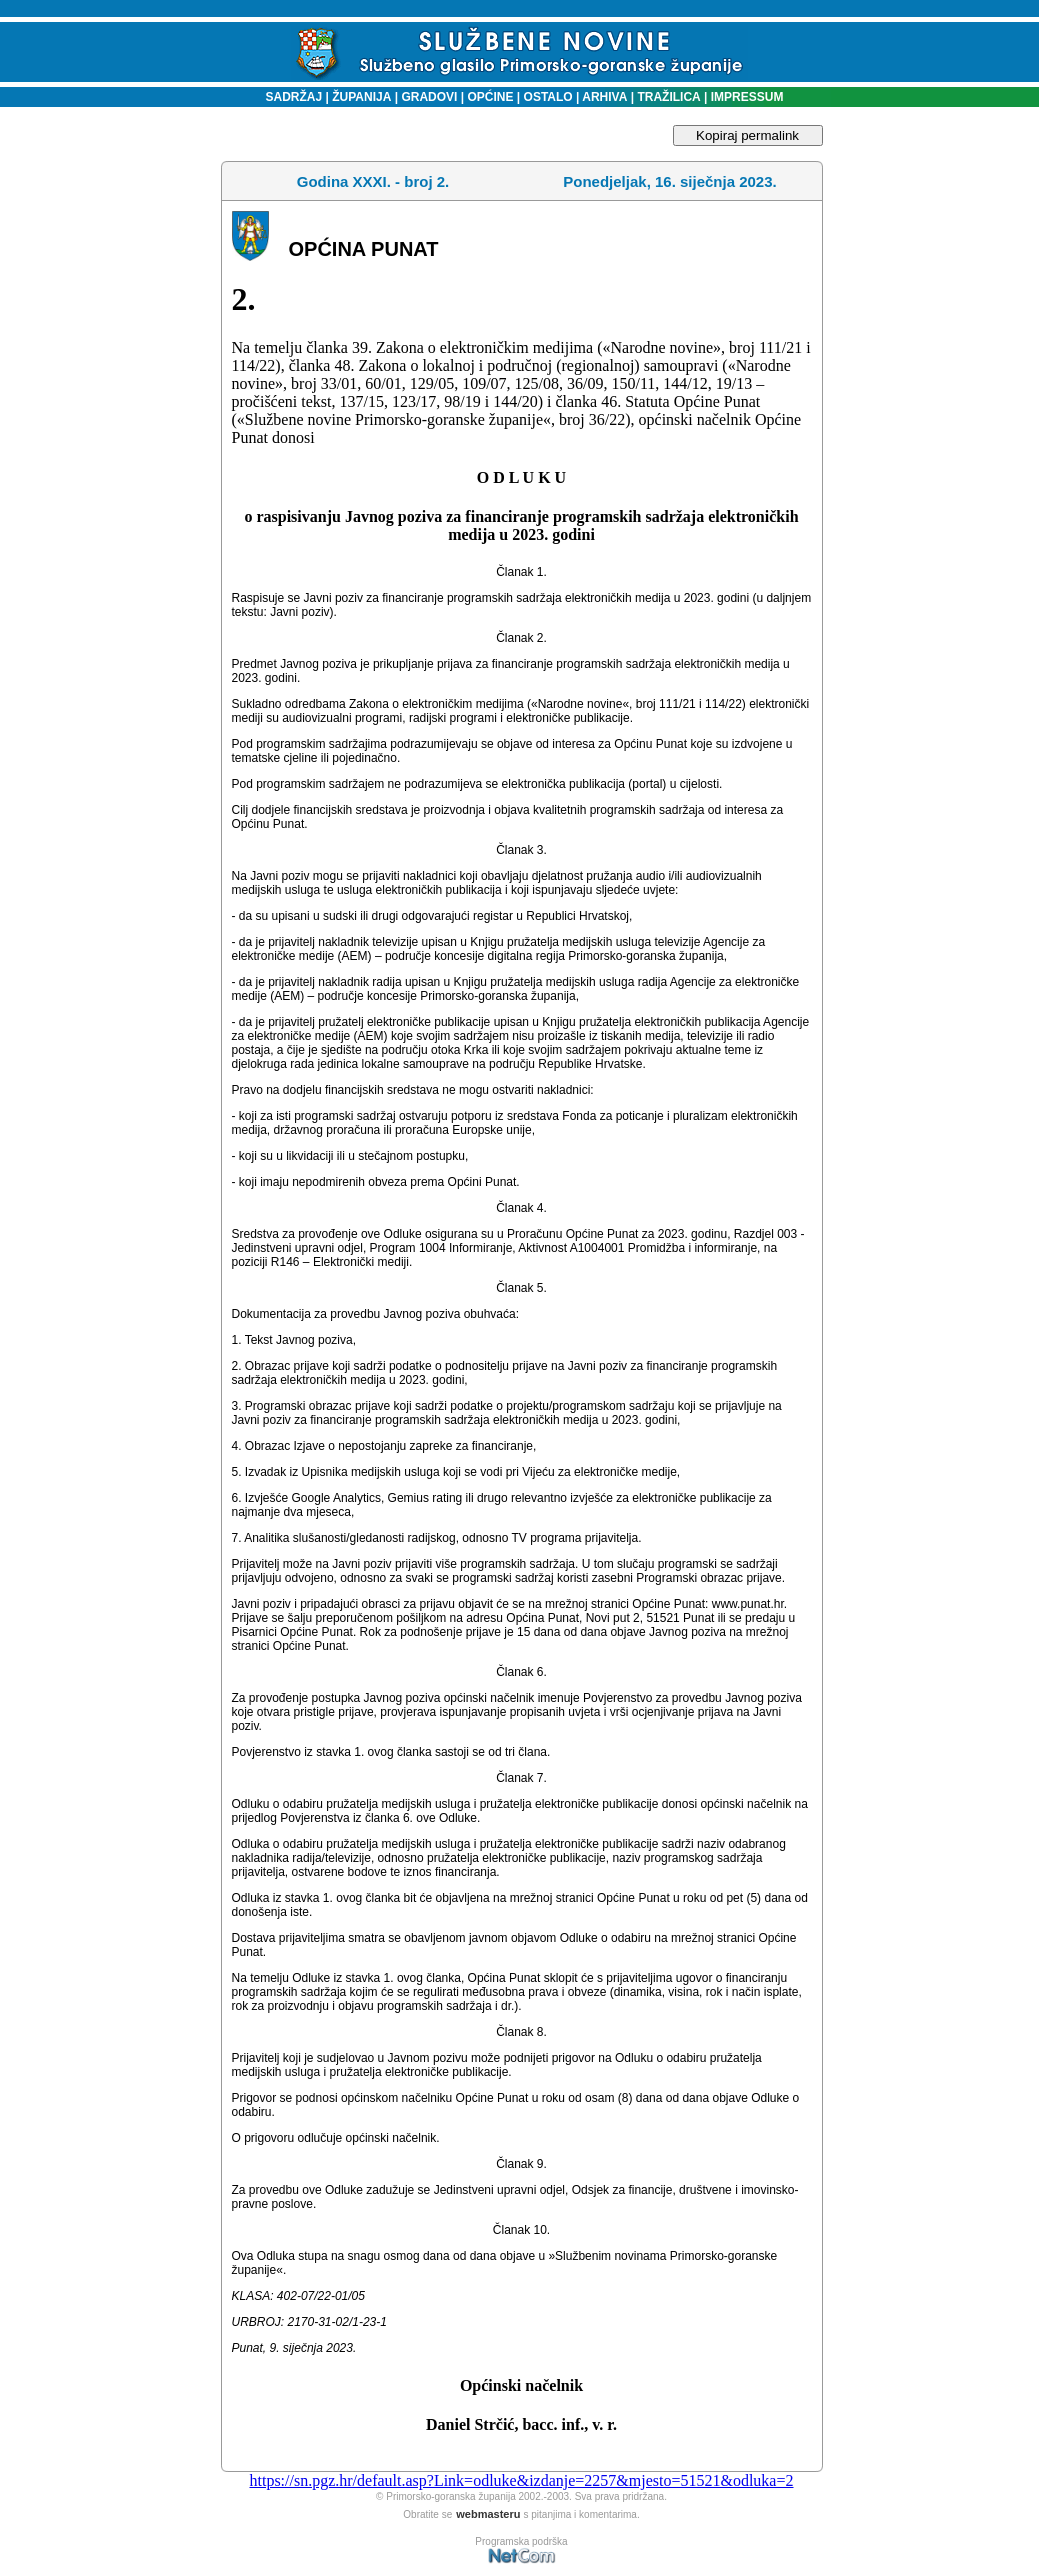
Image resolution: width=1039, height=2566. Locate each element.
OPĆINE (490, 97)
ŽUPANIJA (361, 97)
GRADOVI (429, 97)
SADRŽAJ (289, 97)
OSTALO (548, 97)
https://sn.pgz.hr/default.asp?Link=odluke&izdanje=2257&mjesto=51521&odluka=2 (521, 2480)
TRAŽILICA (667, 97)
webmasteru (488, 2514)
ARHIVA (603, 97)
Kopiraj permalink (747, 135)
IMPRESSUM (747, 97)
